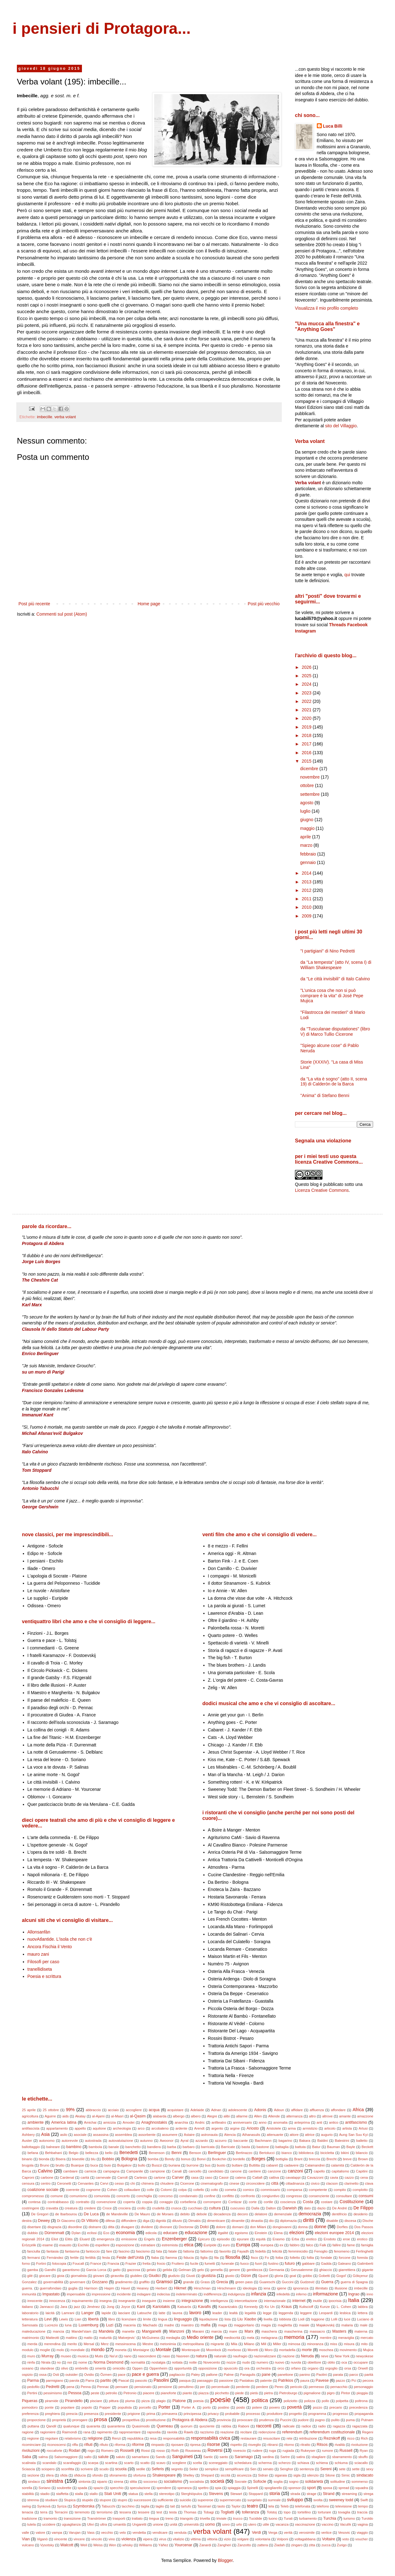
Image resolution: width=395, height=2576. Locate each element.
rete (289, 2438)
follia (310, 2257)
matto (88, 2338)
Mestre (147, 2344)
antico (333, 2122)
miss (333, 2344)
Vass (90, 2532)
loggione (317, 2319)
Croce (107, 2208)
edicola (150, 2233)
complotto (360, 2190)
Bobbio (108, 2159)
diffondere (129, 2221)
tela (271, 2506)
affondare (338, 2110)
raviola (172, 2432)
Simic (346, 2475)
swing (26, 2506)
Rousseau (193, 2450)
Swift (364, 2500)
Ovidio (89, 2374)
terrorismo (104, 2512)
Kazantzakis (228, 2307)
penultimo (186, 2387)
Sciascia (28, 2469)
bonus (185, 2159)
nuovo (279, 2362)
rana (87, 2432)
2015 (307, 761)
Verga (272, 2532)
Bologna (129, 2158)
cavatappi (293, 2177)
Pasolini (161, 2380)
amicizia (109, 2122)
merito (72, 2344)
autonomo (47, 2140)
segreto (177, 2469)
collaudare (132, 2190)
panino (305, 2374)
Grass (205, 2282)
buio (107, 2165)
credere (90, 2208)
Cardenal (67, 2177)
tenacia (27, 2512)
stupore (105, 2500)
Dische (367, 2221)
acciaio (113, 2110)
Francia (113, 2263)
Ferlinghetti (364, 2251)
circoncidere (255, 2183)
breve (347, 2159)
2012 (307, 890)
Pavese (322, 2380)
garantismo (70, 2270)
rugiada (288, 2450)
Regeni (367, 2432)
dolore (220, 2227)
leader (217, 2313)
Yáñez (163, 2545)
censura (28, 2183)
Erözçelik (29, 2245)
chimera (147, 2183)
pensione (165, 2387)
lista (228, 2319)
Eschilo (83, 2245)
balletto (361, 2140)
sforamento (118, 2475)
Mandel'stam (81, 2331)
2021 (307, 709)
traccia (362, 2512)
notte (193, 2362)
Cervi (104, 2183)
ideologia (250, 2288)
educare (170, 2233)
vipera (147, 2539)
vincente (60, 2539)
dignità (161, 2221)
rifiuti (88, 2444)
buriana (174, 2165)
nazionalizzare (265, 2356)
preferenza (30, 2414)
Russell (345, 2450)
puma (350, 2420)
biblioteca (306, 2153)
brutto (60, 2165)
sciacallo (361, 2463)
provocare (245, 2420)
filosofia (232, 2257)
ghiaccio (325, 2270)
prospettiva (130, 2420)
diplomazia (288, 2221)
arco (141, 2128)
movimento (348, 2350)
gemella (216, 2270)
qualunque (71, 2426)
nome (82, 2362)
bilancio (362, 2153)
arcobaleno (160, 2128)
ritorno (289, 2444)
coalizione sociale (42, 2189)
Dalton (271, 2208)
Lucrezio (51, 2325)
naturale (220, 2356)
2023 (307, 692)
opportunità (183, 2368)
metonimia (168, 2344)
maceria (129, 2325)
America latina (64, 2122)
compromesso (33, 2196)
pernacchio (338, 2387)
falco (309, 2245)
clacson (332, 2183)
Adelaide (197, 2110)
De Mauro (142, 2214)
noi (69, 2362)
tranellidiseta (40, 1969)
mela (250, 2338)
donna (303, 2227)
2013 (307, 881)
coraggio (166, 2202)
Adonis (260, 2110)
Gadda (326, 2263)
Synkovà (44, 2506)
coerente (72, 2190)
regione (33, 2438)
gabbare (308, 2263)
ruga (272, 2450)
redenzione (267, 2432)
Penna (86, 2387)
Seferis (158, 2469)
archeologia (122, 2128)
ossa (43, 2374)
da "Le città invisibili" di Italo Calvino (335, 978)
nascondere (147, 2356)
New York (342, 2356)
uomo (210, 2524)
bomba (153, 2159)
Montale (163, 2349)
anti (319, 2122)
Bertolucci (267, 2153)
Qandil (51, 2426)
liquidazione (208, 2319)
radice (306, 2426)
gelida (167, 2270)
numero (262, 2362)
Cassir (224, 2177)
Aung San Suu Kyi (353, 2135)
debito (185, 2214)
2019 (307, 726)
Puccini (285, 2420)
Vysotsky (47, 2545)
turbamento (308, 2518)
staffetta (62, 2494)
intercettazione (246, 2301)
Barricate (228, 2147)
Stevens (216, 2494)
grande (188, 2282)
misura (349, 2344)
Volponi (282, 2539)
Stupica (69, 2500)
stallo (93, 2494)
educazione (196, 2232)
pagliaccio (177, 2374)
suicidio (185, 2500)
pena (70, 2387)
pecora (367, 2380)
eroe (346, 2239)
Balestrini (342, 2140)
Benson (195, 2153)
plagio (161, 2401)
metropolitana (193, 2344)
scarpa (93, 2463)
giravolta (117, 2276)
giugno (307, 819)
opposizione (207, 2368)
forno (26, 2263)
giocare (45, 2276)
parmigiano (54, 2380)
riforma (119, 2444)
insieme (169, 2301)
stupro (122, 2500)
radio (322, 2426)
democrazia (310, 2213)
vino (112, 2539)
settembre (310, 794)
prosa (100, 2419)
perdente (243, 2387)
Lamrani (68, 2313)
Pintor (345, 2393)
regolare (51, 2438)
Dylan (76, 2233)
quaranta (93, 2426)
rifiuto (104, 2444)
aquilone (99, 2128)
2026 (307, 667)
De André (339, 2208)
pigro (331, 2393)
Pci (354, 2380)
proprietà (59, 2420)
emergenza (105, 2239)
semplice (212, 2469)
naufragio (240, 2356)
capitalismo (340, 2171)
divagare (127, 2227)
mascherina (293, 2331)
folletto (295, 2257)
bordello (239, 2159)
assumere (169, 2135)
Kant (141, 2306)
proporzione (36, 2420)
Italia (353, 2300)
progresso (340, 2414)
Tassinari (204, 2506)
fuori (258, 2263)
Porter (164, 2407)
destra (27, 2221)
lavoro (195, 2312)
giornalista (79, 2276)
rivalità (340, 2444)
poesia (198, 2401)
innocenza (57, 2301)
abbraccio (93, 2110)
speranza (184, 2488)
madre (169, 2325)
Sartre (285, 2457)
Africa (358, 2109)
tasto (221, 2506)
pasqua (185, 2380)
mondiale (77, 2350)
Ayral (184, 2140)
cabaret (272, 2165)
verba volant (65, 417)
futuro (290, 2263)
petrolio (111, 2393)
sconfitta (67, 2469)
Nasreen (183, 2356)
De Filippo (363, 2207)
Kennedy (251, 2307)
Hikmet (180, 2288)
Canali (177, 2171)
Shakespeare (163, 2475)
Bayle (351, 2147)
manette (128, 2331)
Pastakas (247, 2380)
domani (238, 2227)
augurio (326, 2135)
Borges (258, 2158)
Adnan (216, 2110)
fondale (326, 2257)
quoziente (207, 2426)
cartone (159, 2177)
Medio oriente (200, 2337)
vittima (195, 2539)
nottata (177, 2362)
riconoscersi (56, 2444)
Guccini (287, 2282)
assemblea (123, 2135)
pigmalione (312, 2393)
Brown (363, 2159)
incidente (124, 2294)
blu (93, 2159)
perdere (262, 2387)
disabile (332, 2221)
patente (266, 2380)
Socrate (241, 2481)
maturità (105, 2338)
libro (111, 2319)
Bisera (61, 2159)
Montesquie (191, 2350)
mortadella (287, 2350)
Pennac (103, 2387)
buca (94, 2165)
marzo (307, 845)
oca (344, 2362)
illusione (341, 2288)
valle (25, 2532)
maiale (304, 2325)
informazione (325, 2293)
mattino (71, 2338)
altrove (327, 2116)
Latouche (144, 2313)
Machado (150, 2325)
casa (195, 2177)
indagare (144, 2294)
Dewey (44, 2220)
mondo (97, 2349)
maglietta (285, 2325)
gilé (30, 2276)
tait (172, 2506)
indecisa (163, 2294)
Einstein (261, 2233)
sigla (297, 2475)
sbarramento (342, 2457)
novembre (310, 777)
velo (122, 2532)
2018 (307, 735)
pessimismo (52, 2393)
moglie (45, 2350)
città (274, 2183)
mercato (367, 2338)
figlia (204, 2257)
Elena (278, 2233)
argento (217, 2128)
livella (268, 2319)
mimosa (294, 2344)
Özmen (106, 2374)
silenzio (313, 2475)
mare (233, 2331)
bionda (44, 2159)
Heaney (143, 2288)
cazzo (349, 2177)
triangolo (186, 2518)
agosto (307, 802)
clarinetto (351, 2183)
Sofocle (259, 2481)
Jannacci (46, 2307)
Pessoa (74, 2393)
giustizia (208, 2276)
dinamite (238, 2221)
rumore (327, 2450)
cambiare (70, 2171)
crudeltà (158, 2208)
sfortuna (139, 2475)
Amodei (128, 2122)
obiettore (314, 2362)
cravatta (52, 2208)
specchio (117, 2488)
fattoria (188, 2251)
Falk (323, 2245)
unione (158, 2524)
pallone (211, 2374)
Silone (330, 2475)
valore (40, 2532)
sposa (327, 2488)
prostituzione (156, 2420)
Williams (145, 2545)
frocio (161, 2263)
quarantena (116, 2426)
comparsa (294, 2190)
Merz (105, 2344)
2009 (307, 915)
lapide (106, 2313)
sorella (27, 2488)
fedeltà (260, 2251)
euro (226, 2245)
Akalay (80, 2116)
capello (319, 2171)
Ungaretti (139, 2524)
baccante (241, 2140)
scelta (197, 2463)
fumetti (210, 2263)
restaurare (248, 2438)
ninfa (31, 2362)
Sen (253, 2469)
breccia (314, 2159)
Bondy (170, 2159)
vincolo (96, 2539)
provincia (224, 2420)
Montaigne (141, 2350)
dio (271, 2221)
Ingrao (354, 2294)
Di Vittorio (89, 2220)
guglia (73, 2288)
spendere (163, 2488)
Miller (277, 2344)
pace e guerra (145, 2374)
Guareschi (267, 2282)
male (363, 2325)
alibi (227, 2116)
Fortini (41, 2263)
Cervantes (86, 2183)
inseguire (149, 2301)
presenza (91, 2414)
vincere (79, 2539)
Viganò (42, 2539)
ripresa (195, 2444)
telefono (323, 2506)
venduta (180, 2532)
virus (162, 2539)
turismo (349, 2518)
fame (351, 2245)
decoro (242, 2214)
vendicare (160, 2532)
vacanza (282, 2524)
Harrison (90, 2288)
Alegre (212, 2116)
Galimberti (365, 2263)
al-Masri (117, 2116)
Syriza (62, 2506)
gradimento (124, 2282)
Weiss (98, 2545)
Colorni (165, 2190)
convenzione (106, 2202)
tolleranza (250, 2512)
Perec (279, 2387)
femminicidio (298, 2251)
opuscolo (231, 2368)
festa (106, 2257)
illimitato (321, 2288)
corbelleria (188, 2202)
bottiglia (282, 2159)
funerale (227, 2263)
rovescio (239, 2450)
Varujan (75, 2532)
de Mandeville (117, 2214)
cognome (93, 2190)
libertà (93, 2319)
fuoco (244, 2263)
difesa (110, 2221)
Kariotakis (161, 2306)
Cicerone (187, 2183)
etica (189, 2244)
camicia (90, 2171)
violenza (128, 2539)
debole (201, 2214)
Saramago (244, 2457)
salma (43, 2457)
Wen (112, 2545)
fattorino (206, 2251)
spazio (99, 2488)
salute (103, 2457)
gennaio (308, 862)
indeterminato (186, 2294)
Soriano (44, 2488)
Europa (243, 2244)
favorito (225, 2251)
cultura (215, 2208)
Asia (45, 2134)
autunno (146, 2140)
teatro (252, 2505)
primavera (169, 2414)
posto (240, 2407)
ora (246, 2368)
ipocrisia (335, 2301)
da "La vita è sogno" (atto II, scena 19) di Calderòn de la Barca (334, 1081)
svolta (317, 2500)
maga (222, 2325)
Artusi (363, 2128)
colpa (182, 2190)
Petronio (130, 2393)
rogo (91, 2450)
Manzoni (176, 2331)
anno (262, 2122)
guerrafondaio (50, 2288)
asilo (63, 2135)
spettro (203, 2488)
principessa (192, 2414)
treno (169, 2518)
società (217, 2481)
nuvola (296, 2362)
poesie (220, 2400)
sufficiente (165, 2500)
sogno (293, 2481)
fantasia (52, 2251)
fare (109, 2251)
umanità (119, 2524)
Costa (308, 2202)
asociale (80, 2135)
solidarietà (314, 2481)
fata (159, 2251)
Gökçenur (360, 2276)
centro (46, 2183)
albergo (179, 2116)
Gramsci (164, 2281)
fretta (147, 2263)
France (95, 2263)
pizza (145, 2401)
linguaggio (183, 2319)
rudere (257, 2450)
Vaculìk (345, 2524)
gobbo (307, 2276)
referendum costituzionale (332, 2432)
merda (33, 2344)
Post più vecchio (264, 603)
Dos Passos (363, 2227)
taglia (145, 2506)
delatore (261, 2214)
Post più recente (34, 603)
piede (239, 2393)
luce (347, 2319)
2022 (307, 701)
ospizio (27, 2374)
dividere (147, 2227)
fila (216, 2257)
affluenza (317, 2110)
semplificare (234, 2469)
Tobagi (208, 2512)
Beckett (367, 2147)
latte (162, 2313)
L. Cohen (344, 2307)
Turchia (329, 2518)
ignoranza (300, 2288)
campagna (111, 2171)
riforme (138, 2444)
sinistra (54, 2481)
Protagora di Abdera (189, 2420)
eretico (311, 2239)
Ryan (364, 2450)
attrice (309, 2135)
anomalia (280, 2122)
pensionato (143, 2387)
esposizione (125, 2245)
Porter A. (188, 2407)
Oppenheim (158, 2368)
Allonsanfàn (39, 1931)
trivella (205, 2518)
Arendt (199, 2128)
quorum (186, 2426)
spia (218, 2488)
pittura (114, 2401)
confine (209, 2196)
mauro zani (38, 1954)
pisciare (96, 2401)
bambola (95, 2147)
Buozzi (157, 2165)
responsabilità (174, 2438)
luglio (306, 811)
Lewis (63, 2319)
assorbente (146, 2135)
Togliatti (227, 2512)
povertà (294, 2407)
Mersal (89, 2344)
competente (318, 2190)
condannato (188, 2196)
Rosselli (127, 2450)
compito (340, 2190)
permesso (316, 2387)
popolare (67, 2407)
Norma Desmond (109, 2362)
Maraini (198, 2331)
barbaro (189, 2147)
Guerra (327, 2282)
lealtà (233, 2313)
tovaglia (344, 2512)
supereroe (205, 2500)
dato (307, 2208)
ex (281, 2245)
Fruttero (178, 2263)
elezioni (296, 2232)
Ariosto (252, 2128)
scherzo (284, 2463)
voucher (361, 2539)
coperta (129, 2202)
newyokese (364, 2356)
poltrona (361, 2401)
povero (274, 2407)
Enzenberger (174, 2238)
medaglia (173, 2338)
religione (95, 2438)
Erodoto (330, 2239)
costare (326, 2202)
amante (345, 2116)
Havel (125, 2288)
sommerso (360, 2481)
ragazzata (359, 2426)
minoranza (315, 2344)
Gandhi (50, 2270)
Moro (269, 2350)
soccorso (150, 2481)
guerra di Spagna (354, 2282)
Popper (104, 2407)
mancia (58, 2331)
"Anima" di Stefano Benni (325, 1095)
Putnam (367, 2420)
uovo (226, 2524)
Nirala (45, 2362)
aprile (306, 836)
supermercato (230, 2500)
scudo (104, 2469)
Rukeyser (308, 2450)
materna (361, 2331)
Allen (258, 2116)
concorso (166, 2196)
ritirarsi (272, 2444)
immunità (29, 2294)
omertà (100, 2368)
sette (356, 2469)
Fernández (55, 2257)
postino (223, 2407)
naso (166, 2356)
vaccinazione (305, 2524)
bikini (345, 2153)
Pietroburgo (288, 2393)
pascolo (141, 2380)
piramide (51, 2401)
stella (148, 2494)
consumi (365, 2196)
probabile (232, 2414)
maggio (308, 828)
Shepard (207, 2475)
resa (153, 2438)
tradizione (29, 2518)
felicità (277, 2251)
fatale (172, 2251)
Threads (337, 624)
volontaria (263, 2539)
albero (195, 2116)
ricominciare (31, 2444)
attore (294, 2135)
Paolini (321, 2374)
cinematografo (211, 2183)
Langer (87, 2313)
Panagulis (248, 2374)
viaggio (362, 2532)
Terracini (61, 2512)
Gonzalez (29, 2282)
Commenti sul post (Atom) (61, 614)
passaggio (205, 2380)
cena (364, 2177)
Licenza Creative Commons (322, 1190)
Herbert (161, 2288)
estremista (170, 2245)
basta (245, 2147)
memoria (294, 2337)
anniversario (242, 2122)
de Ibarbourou (66, 2214)
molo (60, 2350)
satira (300, 2457)
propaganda (364, 2414)
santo (224, 2457)
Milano (249, 2344)
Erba (295, 2239)
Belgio (73, 2153)
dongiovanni (282, 2227)
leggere (306, 2313)
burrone (192, 2165)
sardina (268, 2457)
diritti (308, 2220)
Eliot (54, 2239)
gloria (279, 2276)
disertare (34, 2227)
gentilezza (254, 2270)
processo (253, 2414)
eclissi (92, 2233)
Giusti (190, 2276)
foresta (362, 2257)
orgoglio (331, 2368)
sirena (118, 2481)
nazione (288, 2356)
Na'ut (113, 2356)
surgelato (254, 2500)
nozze (231, 2362)
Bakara (304, 2140)
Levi (48, 2319)
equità (261, 2239)
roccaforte (54, 2450)
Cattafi (257, 2177)
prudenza (266, 2420)
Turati (288, 2518)
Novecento (211, 2362)
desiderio (360, 2214)
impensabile (76, 2294)
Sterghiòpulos (191, 2494)
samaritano (140, 2457)
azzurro (220, 2140)
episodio (223, 2239)
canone (236, 2171)
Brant (298, 2159)
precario (335, 2407)
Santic (208, 2457)
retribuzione (308, 2438)
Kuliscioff (306, 2307)
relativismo (72, 2438)
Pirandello (74, 2401)
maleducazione (33, 2331)
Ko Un (270, 2307)
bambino (73, 2147)
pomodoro (30, 2407)
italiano (27, 2307)
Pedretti (52, 2387)
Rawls (188, 2432)
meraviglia (346, 2338)
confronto (248, 2196)
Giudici (155, 2276)
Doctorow (186, 2227)
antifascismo (356, 2122)
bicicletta (327, 2153)
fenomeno (342, 2251)
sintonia (84, 2481)
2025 (307, 675)
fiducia (189, 2257)
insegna (105, 2301)
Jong (110, 2307)
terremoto (82, 2512)
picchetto (222, 2393)
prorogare (80, 2420)
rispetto (236, 2444)
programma (317, 2414)
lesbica (345, 2313)
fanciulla (33, 2251)
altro (312, 2116)
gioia (60, 2276)
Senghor (286, 2469)
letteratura (30, 2319)
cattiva (274, 2177)
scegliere (179, 2463)
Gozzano (100, 2282)
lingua (162, 2319)
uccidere (48, 2524)
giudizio (174, 2276)
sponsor (294, 2488)
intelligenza (219, 2301)
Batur (316, 2147)
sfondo (97, 2475)
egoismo (241, 2233)
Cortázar (235, 2202)
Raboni (243, 2426)
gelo (200, 2270)
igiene (281, 2288)
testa (173, 2512)
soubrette (64, 2488)
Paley (195, 2374)
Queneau (165, 2426)
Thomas (190, 2512)
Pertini (32, 2393)
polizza (309, 2401)
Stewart (236, 2494)
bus (207, 2165)
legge (267, 2313)
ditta (111, 2227)
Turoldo (367, 2518)
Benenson (157, 2153)
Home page (149, 603)
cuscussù (237, 2208)
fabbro (295, 2245)
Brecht (332, 2159)
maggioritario (244, 2325)
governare (77, 2282)
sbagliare (318, 2457)
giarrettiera (346, 2270)
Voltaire (328, 2539)
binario (27, 2159)
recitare (246, 2432)
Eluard (84, 2239)
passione (226, 2380)
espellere (102, 2245)
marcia (216, 2331)
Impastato (50, 2294)
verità (288, 2532)
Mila (234, 2344)
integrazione (192, 2301)
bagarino (285, 2140)
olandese (47, 2368)
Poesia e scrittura (44, 1976)
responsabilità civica (210, 2438)
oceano (27, 2368)
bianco (286, 2153)
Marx (249, 2331)
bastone (262, 2147)
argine (235, 2128)
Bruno (44, 2165)
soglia (277, 2481)
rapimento (105, 2432)
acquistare (175, 2110)
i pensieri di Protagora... (102, 28)
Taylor (236, 2506)
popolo (87, 2407)
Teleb (284, 2506)
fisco (254, 2257)
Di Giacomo (66, 2221)
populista (125, 2407)
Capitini (361, 2171)
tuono (273, 2518)
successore (142, 2500)
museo (66, 2356)
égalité (223, 2233)
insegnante (126, 2301)
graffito (144, 2282)
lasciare (124, 2313)
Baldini (322, 2140)
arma (292, 2128)
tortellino (304, 2512)
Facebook (357, 624)
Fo (267, 2257)
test (159, 2512)
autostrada (93, 2140)
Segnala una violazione (323, 1140)
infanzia (258, 2293)
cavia (334, 2177)
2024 (307, 684)
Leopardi (326, 2313)
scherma (265, 2463)
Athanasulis (251, 2135)
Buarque (77, 2165)
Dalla (255, 2208)
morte (307, 2350)
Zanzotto (244, 2545)
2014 (307, 873)
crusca (176, 2208)
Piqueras (30, 2401)
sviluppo (295, 2499)
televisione (343, 2506)
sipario (102, 2481)
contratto (82, 2202)
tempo (363, 2506)
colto (214, 2190)
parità (368, 2374)
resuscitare (271, 2438)
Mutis (99, 2356)
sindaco (34, 2481)
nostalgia (158, 2362)
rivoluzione (359, 2444)
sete (342, 2469)
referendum (292, 2432)
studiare (51, 2500)
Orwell (363, 2368)
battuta (300, 2147)
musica (83, 2356)
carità (85, 2177)
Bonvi (201, 2159)
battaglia (281, 2147)
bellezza (91, 2153)
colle (150, 2190)
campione (157, 2171)
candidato (216, 2171)
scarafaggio (72, 2463)
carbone (47, 2177)
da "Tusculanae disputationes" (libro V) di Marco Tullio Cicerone (335, 1031)
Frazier (130, 2263)
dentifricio (339, 2214)
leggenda (286, 2313)
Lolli (334, 2319)
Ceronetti (64, 2183)
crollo (141, 2208)
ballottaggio (31, 2147)
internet (299, 2301)
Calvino (45, 2170)
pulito (335, 2420)
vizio (227, 2539)
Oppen (137, 2368)
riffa (75, 2444)
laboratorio (30, 2313)
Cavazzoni (315, 2177)
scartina (111, 2463)
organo (312, 2368)
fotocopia (59, 2263)
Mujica (368, 2350)
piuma (129, 2401)
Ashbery (28, 2135)
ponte (49, 2407)
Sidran (263, 2475)
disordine (75, 2227)
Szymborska (83, 2506)
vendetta (139, 2532)
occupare (360, 2362)
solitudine (337, 2481)
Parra (89, 2380)
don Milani (258, 2227)
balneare (53, 2147)
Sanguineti (182, 2456)
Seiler (193, 2469)
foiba (279, 2257)
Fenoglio (321, 2251)
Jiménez (93, 2307)
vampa (57, 2532)
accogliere (134, 2110)
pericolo (296, 2387)
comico (248, 2190)
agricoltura (30, 2116)
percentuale (220, 2387)
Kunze (325, 2307)
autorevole (70, 2140)
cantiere (255, 2171)
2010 (307, 907)
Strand (328, 2494)
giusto (230, 2276)
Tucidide (255, 2518)
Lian (78, 2319)
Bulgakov (124, 2165)
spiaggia (234, 2488)
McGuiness (151, 2338)
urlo (239, 2524)
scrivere (87, 2469)
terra (44, 2512)
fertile (74, 2257)
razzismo (207, 2432)
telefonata (302, 2506)
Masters (339, 2331)
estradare (148, 2245)
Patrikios (285, 2380)
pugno (320, 2420)
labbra (362, 2307)
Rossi (145, 2450)
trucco (237, 2518)
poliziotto (290, 2401)
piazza (204, 2393)
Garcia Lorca (96, 2270)
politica (260, 2400)
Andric (200, 2122)
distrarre (95, 2227)
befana (33, 2153)
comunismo (78, 2196)
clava (369, 2183)
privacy (213, 2414)
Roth (175, 2450)
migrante (217, 2344)
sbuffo (363, 2457)
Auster (27, 2140)
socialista (197, 2481)
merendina (52, 2344)
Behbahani (53, 2153)
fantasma (72, 2251)
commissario (270, 2190)
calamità (337, 2165)
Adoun (279, 2110)
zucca (326, 2545)
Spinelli (252, 2488)
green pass (244, 2282)
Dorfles (342, 2227)
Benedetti (128, 2152)
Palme (229, 2374)
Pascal (123, 2380)
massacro (317, 2331)
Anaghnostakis (154, 2122)
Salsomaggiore (66, 2457)
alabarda (160, 2116)
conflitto (228, 2196)
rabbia (226, 2426)
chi (132, 2183)
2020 (307, 718)
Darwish (289, 2208)
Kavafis (204, 2306)
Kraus (286, 2306)
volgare (243, 2539)
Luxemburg (88, 2325)
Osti (56, 2374)
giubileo (136, 2276)
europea (267, 2245)
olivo (64, 2368)
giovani (98, 2276)
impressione (101, 2294)
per (202, 2387)
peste (95, 2393)
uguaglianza (71, 2524)
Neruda (307, 2356)
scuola (120, 2469)
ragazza (339, 2426)
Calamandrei (315, 2165)
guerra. (27, 2288)
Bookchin (219, 2159)
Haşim (109, 2288)
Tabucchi (108, 2506)
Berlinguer (217, 2153)
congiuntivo (271, 2196)
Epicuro (204, 2239)
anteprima (302, 2122)
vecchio (107, 2532)
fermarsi (34, 2257)
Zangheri (224, 2545)
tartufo (186, 2506)
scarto (129, 2463)
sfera (49, 2475)
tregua (154, 2518)
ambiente (36, 2122)
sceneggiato (218, 2463)
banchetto (133, 2147)
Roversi (215, 2450)
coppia (147, 2202)
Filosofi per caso (43, 1961)
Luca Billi (332, 126)
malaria (347, 2325)
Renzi (116, 2438)
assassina (101, 2135)
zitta (312, 2545)
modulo (27, 2350)
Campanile (134, 2171)
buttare (237, 2165)
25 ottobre (51, 2110)
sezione (33, 2475)
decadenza (222, 2214)
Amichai (90, 2122)
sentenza (307, 2469)
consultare (344, 2196)
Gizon (246, 2276)
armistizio (310, 2128)
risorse (213, 2444)
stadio (45, 2494)
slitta (133, 2481)
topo (287, 2512)
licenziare (129, 2319)
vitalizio (178, 2539)
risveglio (254, 2444)
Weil (83, 2545)
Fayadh (243, 2251)
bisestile (78, 2159)
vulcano (28, 2545)
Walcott (66, 2545)
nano (128, 2356)
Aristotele (273, 2128)
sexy (369, 2469)
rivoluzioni (30, 2450)
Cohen (112, 2190)
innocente (35, 2301)
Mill (263, 2344)
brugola (27, 2165)
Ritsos (322, 2444)
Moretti (253, 2350)
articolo (330, 2128)
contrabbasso (58, 2202)
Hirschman (202, 2288)
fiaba (155, 2257)
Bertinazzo (244, 2153)
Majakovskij (325, 2325)
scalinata (29, 2463)
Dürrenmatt (54, 2233)
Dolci (204, 2227)
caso (208, 2177)
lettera (362, 2313)
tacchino (128, 2506)
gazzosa (133, 2270)
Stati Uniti (112, 2494)
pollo (325, 2401)
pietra (268, 2393)
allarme (242, 2116)
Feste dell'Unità (130, 2257)
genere (234, 2270)
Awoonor (167, 2140)
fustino (273, 2263)
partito (105, 2380)
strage (311, 2494)
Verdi (256, 2532)
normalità (138, 2362)
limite (147, 2319)
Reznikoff (332, 2438)
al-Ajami (98, 2116)
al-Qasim (137, 2116)
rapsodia (153, 2432)
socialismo (173, 2481)
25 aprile (29, 2110)
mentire (326, 2338)
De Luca (91, 2214)
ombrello (81, 2368)
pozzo (317, 2407)
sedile (140, 2469)
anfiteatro (218, 2122)
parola (74, 2380)
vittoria (212, 2539)
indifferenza (213, 2294)
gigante (367, 2270)
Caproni (28, 2177)
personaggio (363, 2387)
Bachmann (263, 2140)
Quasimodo (140, 2426)
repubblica (135, 2438)
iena (267, 2288)
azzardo (201, 2140)
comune (56, 2196)
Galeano (344, 2263)
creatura (71, 2208)
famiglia (367, 2245)
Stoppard (256, 2494)
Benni (176, 2153)
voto (345, 2539)
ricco (351, 2438)
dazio (321, 2208)
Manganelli (151, 2331)
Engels (149, 2239)
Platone (179, 2401)
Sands (160, 2457)
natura (201, 2356)
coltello (198, 2190)
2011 (307, 898)
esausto (65, 2245)
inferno (301, 2294)
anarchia (181, 2122)
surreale (274, 2500)
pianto (187, 2393)
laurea (177, 2313)
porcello (145, 2407)
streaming (349, 2494)
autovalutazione (121, 2140)
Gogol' (341, 2276)
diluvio (177, 2221)
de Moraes (165, 2214)
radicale (288, 2426)
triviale (221, 2518)
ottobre (307, 785)
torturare (324, 2512)
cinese (234, 2183)
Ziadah (279, 2545)
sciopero (47, 2469)
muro (31, 2356)
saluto (120, 2457)
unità (173, 2524)
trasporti (119, 2518)
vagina (362, 2524)
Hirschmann (226, 2288)
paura (304, 2380)
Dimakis (194, 2221)
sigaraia (281, 2475)
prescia (72, 2414)
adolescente (237, 2110)
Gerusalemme (302, 2270)
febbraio (308, 853)
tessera (125, 2512)
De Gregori (39, 2214)
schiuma (341, 2463)
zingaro (297, 2545)
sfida (64, 2475)
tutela (31, 2524)
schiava (303, 2463)
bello (109, 2153)
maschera (269, 2331)
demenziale (283, 2214)
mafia (205, 2325)
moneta (120, 2350)
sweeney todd (341, 2500)
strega (368, 2494)
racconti (263, 2425)
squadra (361, 2488)
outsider (71, 2374)
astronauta (209, 2135)
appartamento (57, 2128)
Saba (26, 2457)
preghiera (52, 2414)
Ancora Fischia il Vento (50, 1946)
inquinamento (82, 2301)
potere (257, 2407)
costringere (30, 2208)
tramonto (50, 2518)
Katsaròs (184, 2307)
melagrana (269, 2338)
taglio (159, 2506)
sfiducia (80, 2475)
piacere (148, 2393)
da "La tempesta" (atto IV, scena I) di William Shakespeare (336, 965)
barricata (208, 2147)
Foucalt (78, 2263)
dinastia (257, 2221)
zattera (262, 2545)
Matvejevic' (126, 2338)
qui (347, 574)
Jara (63, 2307)
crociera (124, 2208)
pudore (303, 2420)
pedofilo (33, 2387)
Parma (33, 2380)
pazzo (340, 2380)
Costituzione (352, 2201)
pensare (121, 2387)
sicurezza (244, 2475)
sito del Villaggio (341, 425)
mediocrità (232, 2338)
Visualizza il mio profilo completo (326, 308)
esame (48, 2245)
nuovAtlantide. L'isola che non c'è (60, 1939)
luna (68, 2325)
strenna (33, 2500)
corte (253, 2202)
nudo (246, 2362)
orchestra (263, 2368)
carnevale (103, 2177)
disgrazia (54, 2227)
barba (171, 2147)
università (191, 2524)
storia (274, 2493)
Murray (47, 2356)
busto (221, 2165)
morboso (234, 2350)
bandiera (154, 2147)
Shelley (189, 2475)
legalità (250, 2313)
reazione (227, 2432)
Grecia (222, 2282)
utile (266, 2524)
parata (338, 2374)
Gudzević (307, 2282)
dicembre (309, 768)
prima (150, 2414)
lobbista (285, 2319)
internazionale (275, 2301)
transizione (72, 2518)
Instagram (305, 630)
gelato (151, 2270)
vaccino (327, 2524)
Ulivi (90, 2524)
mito (364, 2344)
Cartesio (140, 2177)
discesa (350, 2221)
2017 (307, 743)
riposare (177, 2444)
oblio (331, 2362)
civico (315, 2183)
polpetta (342, 2401)
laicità (50, 2313)
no (59, 2362)
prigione (134, 2414)
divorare (166, 2227)
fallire (336, 2245)
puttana (33, 2426)
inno (370, 2294)
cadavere (291, 2165)
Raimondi (69, 2432)
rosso (160, 2450)
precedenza (358, 2407)
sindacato (365, 2475)
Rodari (74, 2450)
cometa (230, 2190)
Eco (106, 2233)
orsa (347, 2368)
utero (252, 2524)
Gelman (185, 2270)
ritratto (306, 2444)
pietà (254, 2393)
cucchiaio (195, 2208)
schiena (322, 2463)
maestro (187, 2325)
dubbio (32, 2233)
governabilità (53, 2282)
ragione (27, 2432)
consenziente (319, 2196)
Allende (274, 2116)
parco (353, 2374)
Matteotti (52, 2338)
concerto (123, 2196)
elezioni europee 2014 (334, 2233)
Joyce (125, 2307)
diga (146, 2221)
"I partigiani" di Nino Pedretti (328, 950)
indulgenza (236, 2294)
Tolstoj (272, 2512)
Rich (364, 2438)
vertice (326, 2532)
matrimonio (30, 2338)
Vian (26, 2539)
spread (343, 2488)
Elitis (69, 2239)
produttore (275, 2414)
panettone (285, 2374)
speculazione (140, 2488)
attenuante (275, 2135)
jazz (77, 2307)
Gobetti (324, 2276)
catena (240, 2177)
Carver (178, 2177)
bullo (141, 2165)
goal (293, 2276)
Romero (107, 2450)
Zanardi (205, 2545)
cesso (119, 2183)
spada (82, 2488)
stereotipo (167, 2494)
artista (347, 2128)
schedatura (242, 2463)
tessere (143, 2512)
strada (295, 2494)
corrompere (212, 2202)
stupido (87, 2500)
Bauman (333, 2147)
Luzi (109, 2325)
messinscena (125, 2344)
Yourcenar (183, 2545)
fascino (124, 2251)
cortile (268, 2202)
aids (65, 2116)
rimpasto (158, 2444)
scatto (144, 2463)
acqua (154, 2110)
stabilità (28, 2494)
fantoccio (93, 2251)
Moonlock (213, 2350)
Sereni (326, 2469)
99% (70, 2109)
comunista (102, 2196)
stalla (79, 2494)
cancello (195, 2171)
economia (125, 2232)
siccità (225, 2475)
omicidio (119, 2368)
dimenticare (216, 2221)
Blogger (225, 2560)
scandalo (50, 2463)
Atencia (229, 2135)
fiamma (171, 2257)
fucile (194, 2263)
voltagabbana (305, 2539)
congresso (294, 2196)
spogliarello (273, 2488)
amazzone (365, 2116)
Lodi (301, 2319)
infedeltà (283, 2294)
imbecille (44, 417)
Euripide (210, 2245)
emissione (129, 2239)
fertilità (90, 2257)
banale (114, 2147)
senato (268, 2469)
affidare (297, 2110)
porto (207, 2407)
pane (266, 2374)
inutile (317, 2301)
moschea (326, 2350)
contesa (34, 2202)
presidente (113, 2414)
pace (121, 2374)
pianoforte (168, 2393)
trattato (137, 2518)
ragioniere (48, 2432)
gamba (32, 2270)
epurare (243, 2239)
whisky (127, 2545)
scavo (160, 2463)
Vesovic (344, 2532)
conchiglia (144, 2196)
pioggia (362, 2393)
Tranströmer (96, 2518)
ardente (181, 2128)
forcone (344, 2257)
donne (320, 2226)
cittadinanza (295, 2183)
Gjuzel (263, 2276)
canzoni (295, 2170)
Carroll (122, 2177)
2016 (307, 752)
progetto (295, 2414)
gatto (117, 2270)
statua (133, 2494)
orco (280, 2368)
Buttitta (254, 2165)
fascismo (143, 2251)
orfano (296, 2368)
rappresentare (130, 2432)
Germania (276, 2270)
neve (324, 2356)
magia (266, 2325)
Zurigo (342, 2545)
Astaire (189, 2135)
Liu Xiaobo (246, 2319)
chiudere (167, 2183)
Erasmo (279, 2239)
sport (311, 2488)
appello (80, 2128)
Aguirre (50, 2116)
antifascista (30, 2128)
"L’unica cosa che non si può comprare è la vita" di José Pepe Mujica (332, 995)
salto (88, 2457)
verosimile (307, 2532)
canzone (274, 2171)
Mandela (106, 2331)
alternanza (294, 2116)
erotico (362, 2239)
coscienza (288, 2202)
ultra (103, 2524)
